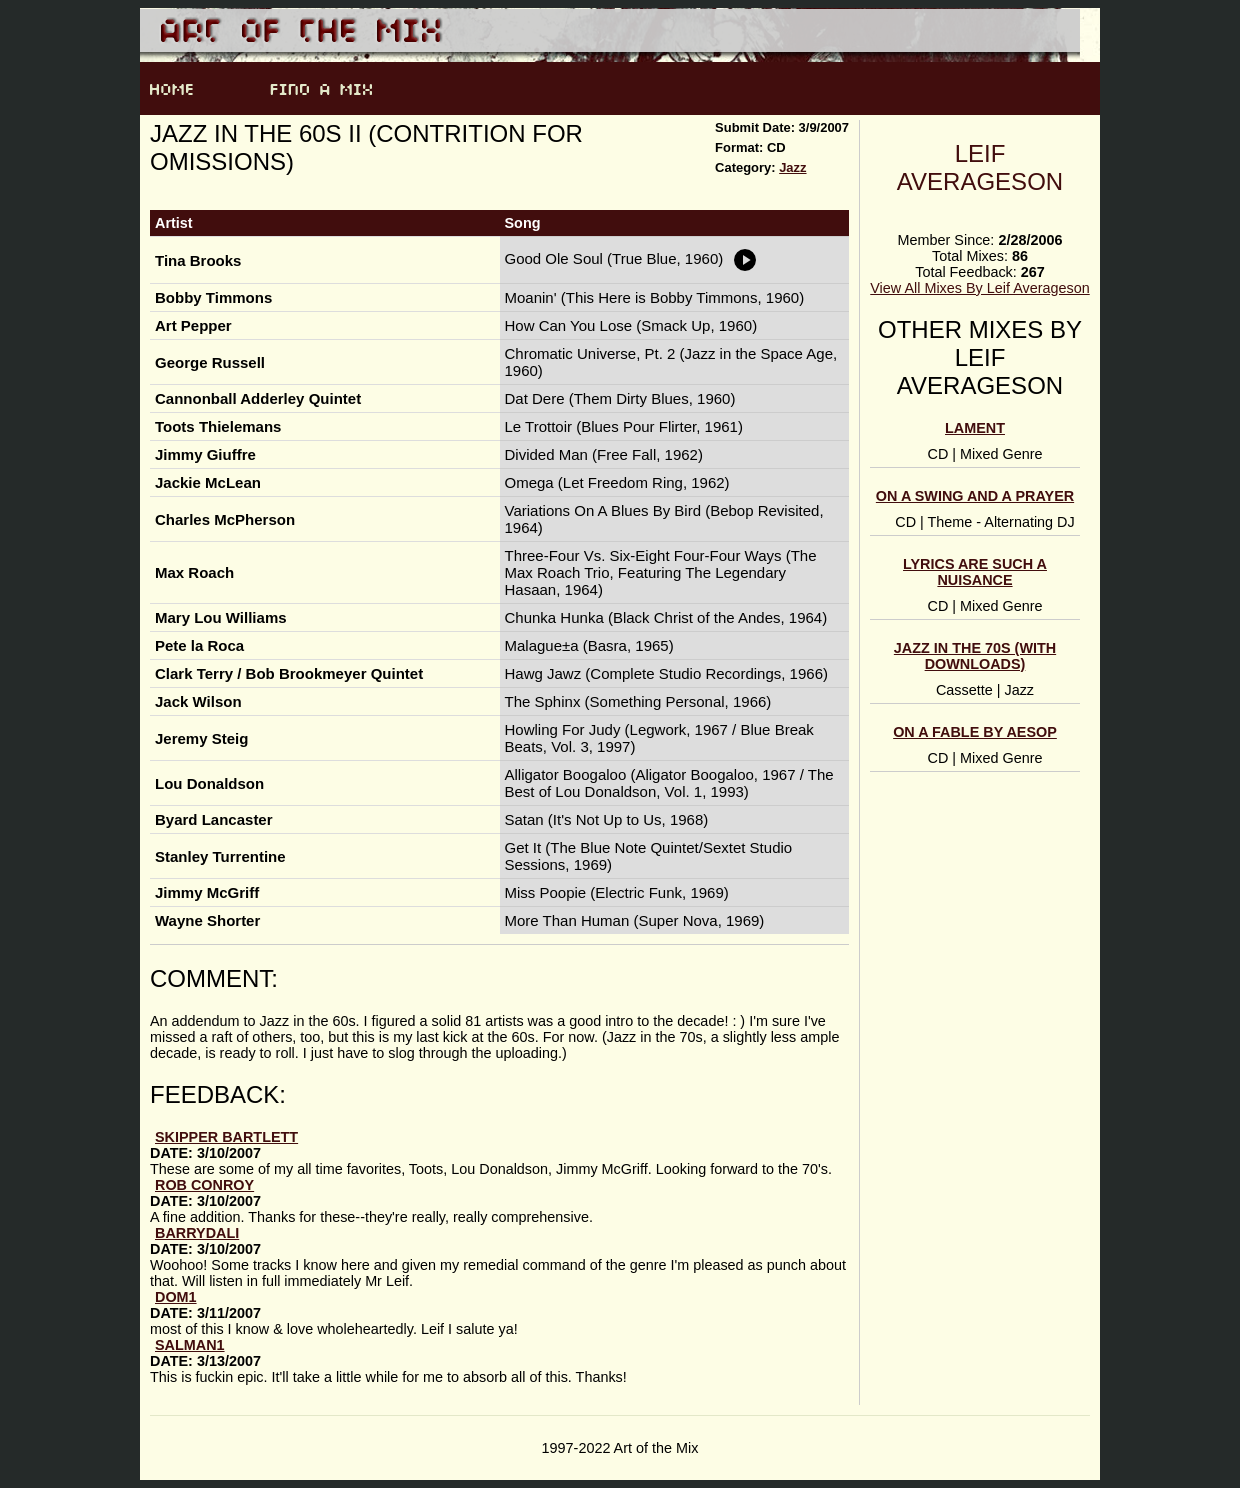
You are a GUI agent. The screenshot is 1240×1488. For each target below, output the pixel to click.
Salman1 (190, 1345)
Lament (975, 428)
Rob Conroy (204, 1185)
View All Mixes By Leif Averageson (979, 288)
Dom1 (176, 1297)
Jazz (792, 167)
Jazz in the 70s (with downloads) (975, 656)
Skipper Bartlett (226, 1137)
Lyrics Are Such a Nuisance (975, 572)
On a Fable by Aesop (975, 732)
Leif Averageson (980, 167)
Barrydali (197, 1233)
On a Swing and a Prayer (975, 496)
